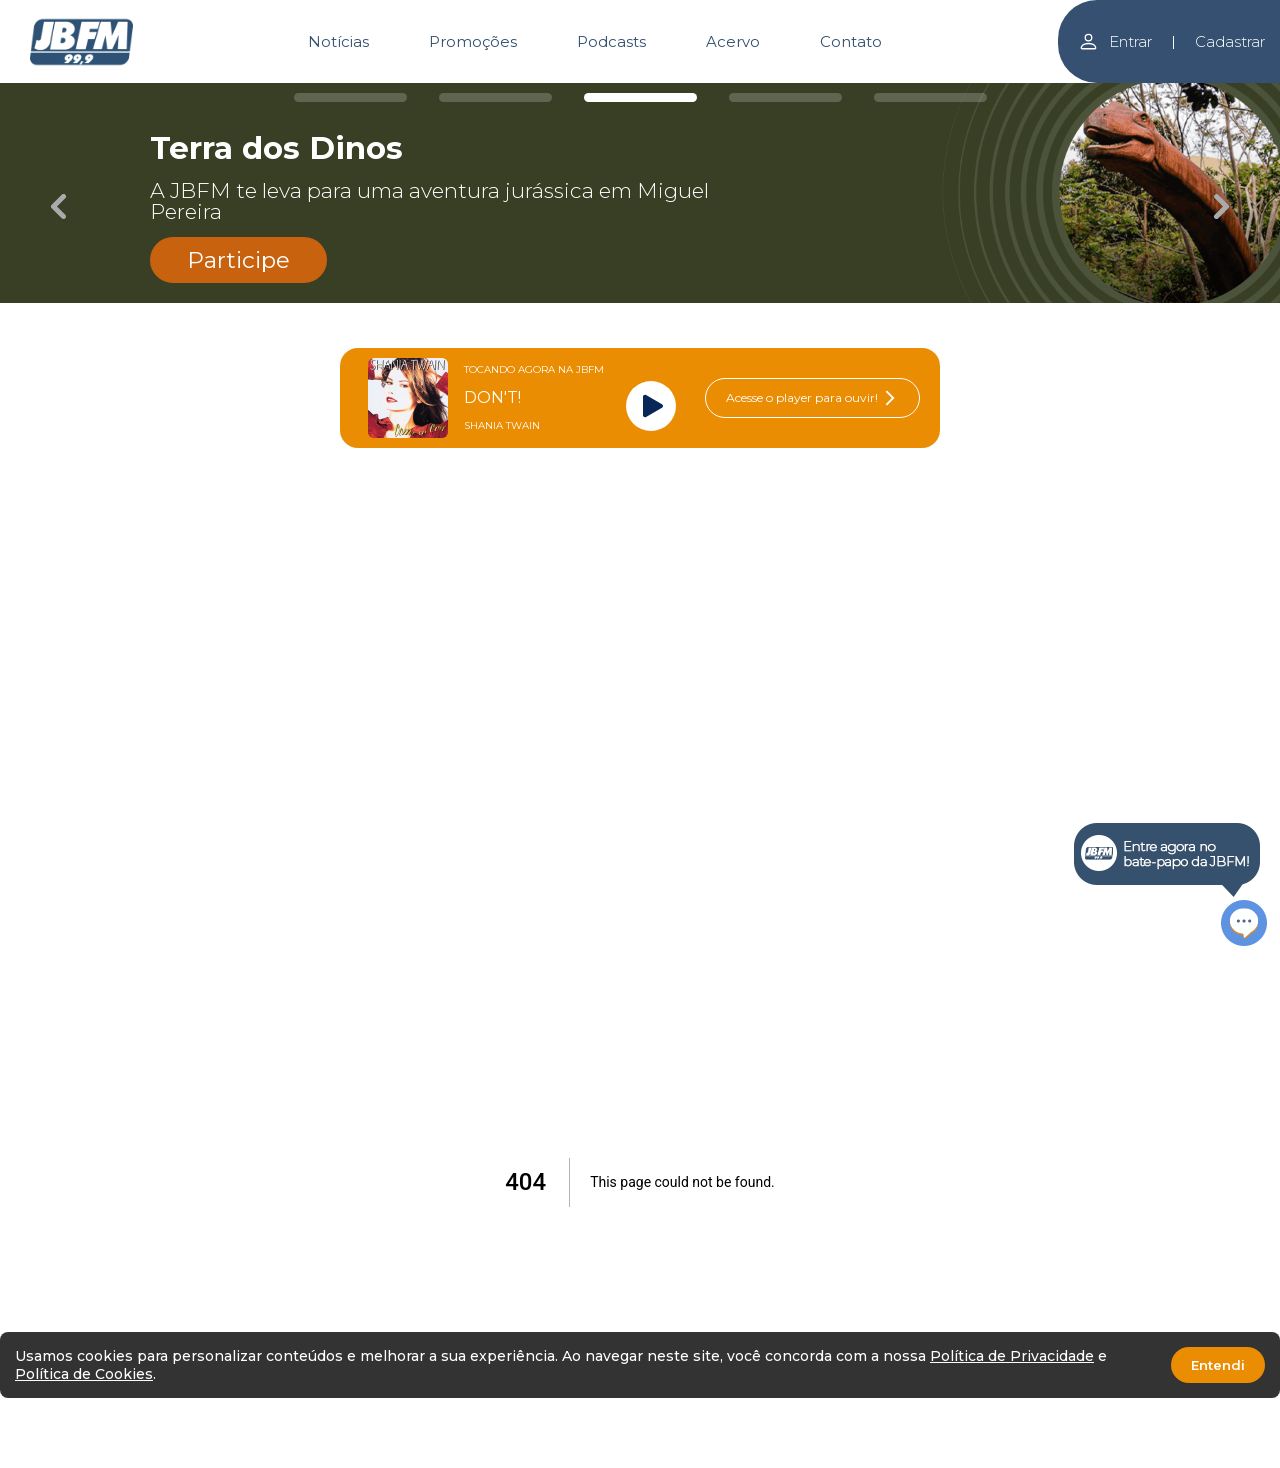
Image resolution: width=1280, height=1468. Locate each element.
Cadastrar (1230, 41)
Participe (238, 260)
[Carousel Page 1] (350, 97)
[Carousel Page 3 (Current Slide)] (640, 97)
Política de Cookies (84, 1374)
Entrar (1115, 41)
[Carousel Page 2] (495, 97)
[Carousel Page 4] (785, 97)
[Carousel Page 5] (930, 97)
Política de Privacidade (1012, 1356)
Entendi (1218, 1365)
